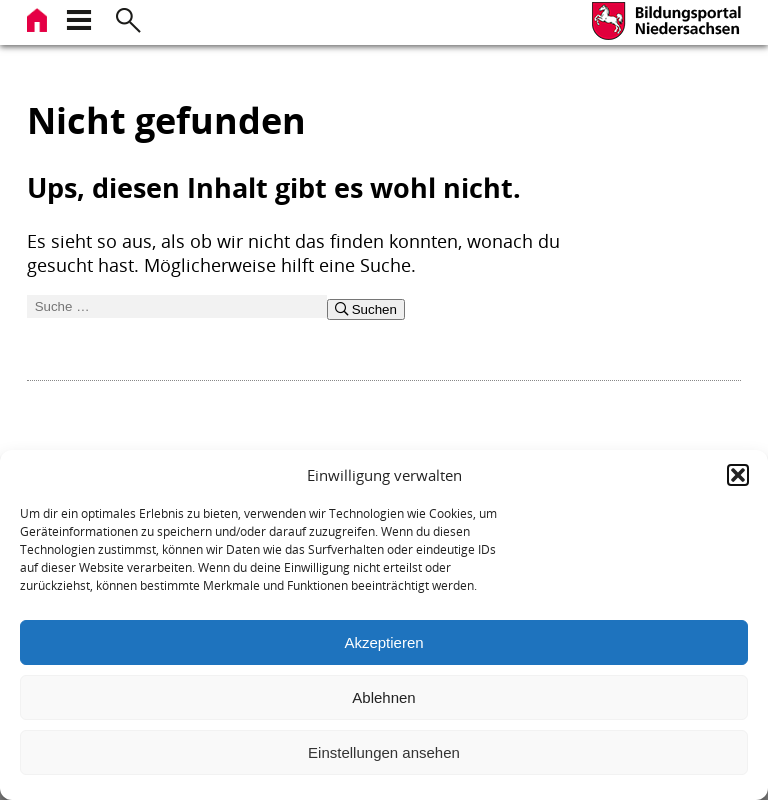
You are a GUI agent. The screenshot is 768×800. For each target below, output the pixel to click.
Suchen (366, 309)
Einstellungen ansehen (384, 752)
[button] (738, 475)
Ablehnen (383, 697)
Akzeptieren (383, 642)
